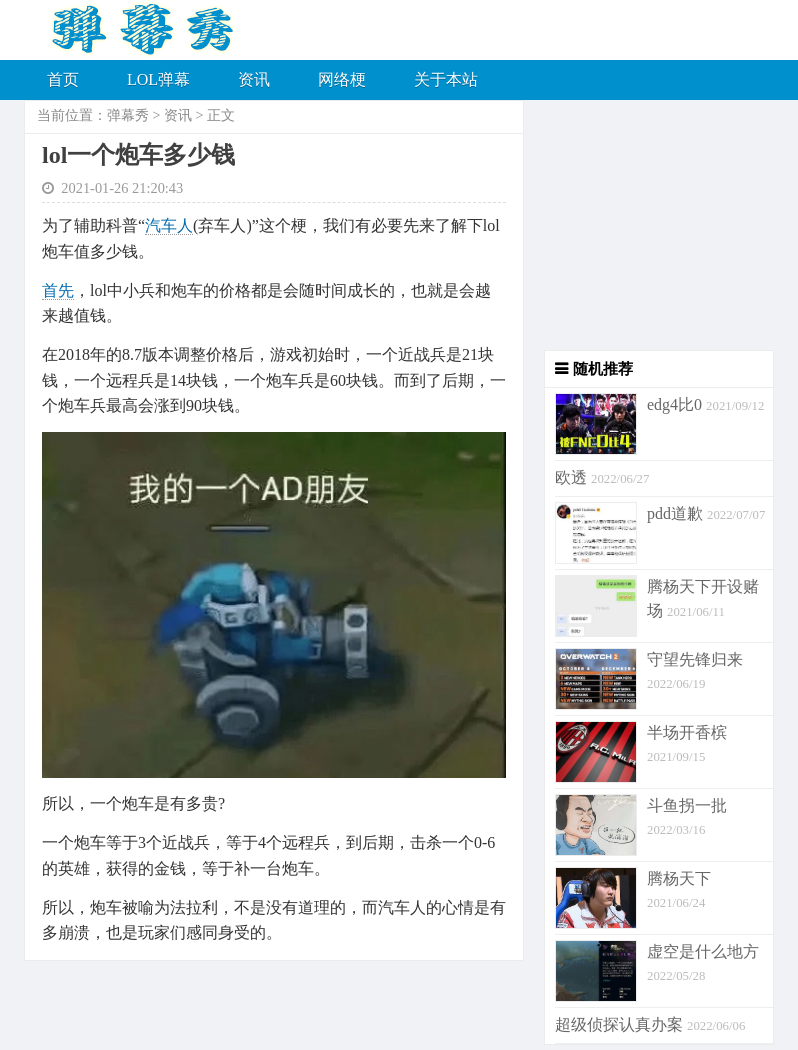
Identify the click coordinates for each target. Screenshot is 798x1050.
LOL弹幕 (158, 79)
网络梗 (342, 79)
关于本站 (446, 79)
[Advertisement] (649, 225)
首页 (63, 79)
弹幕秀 (128, 115)
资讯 (254, 79)
